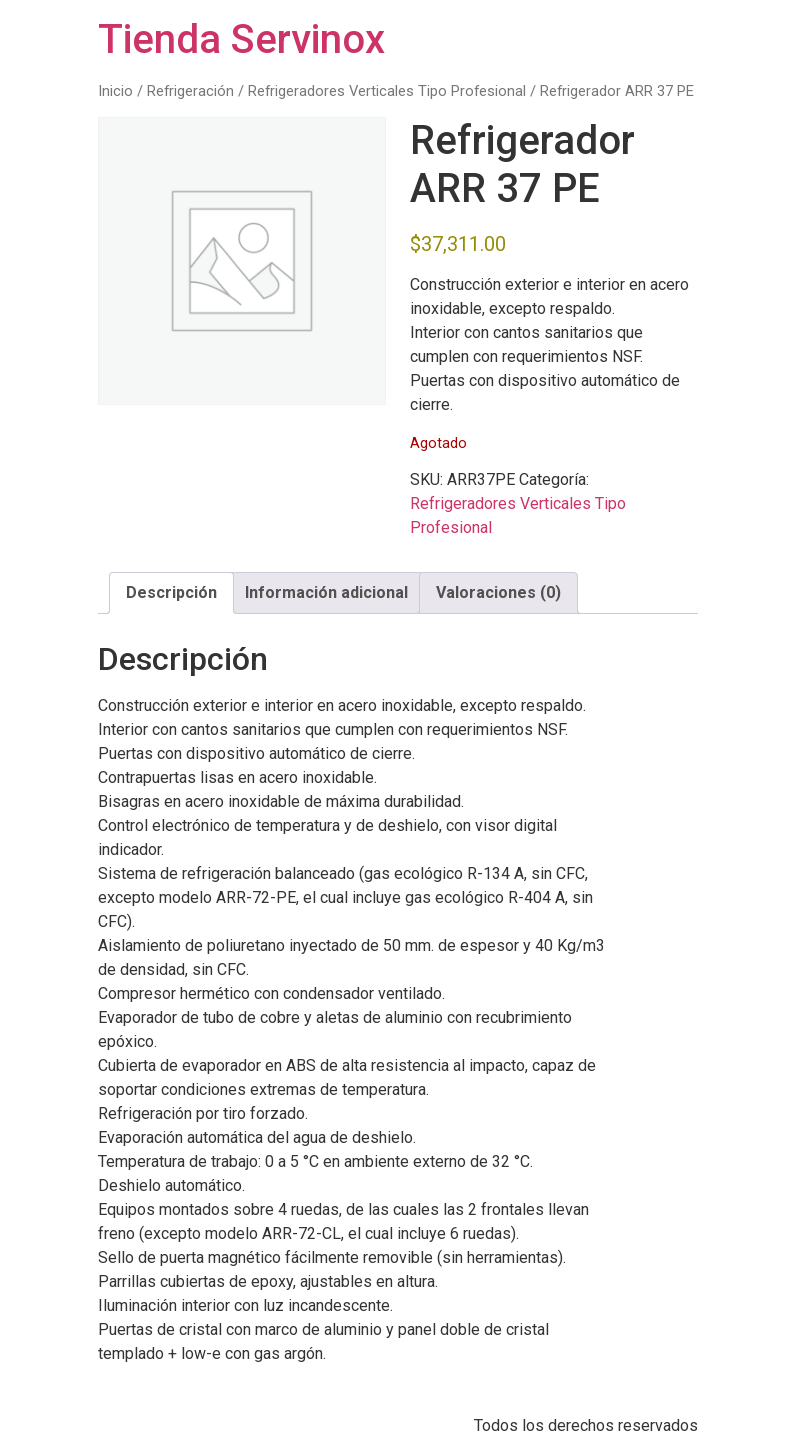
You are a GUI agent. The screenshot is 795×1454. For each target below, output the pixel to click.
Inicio (115, 91)
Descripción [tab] (171, 592)
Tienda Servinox (241, 39)
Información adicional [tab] (326, 592)
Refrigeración (190, 91)
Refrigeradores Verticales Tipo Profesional (387, 91)
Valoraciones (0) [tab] (498, 592)
